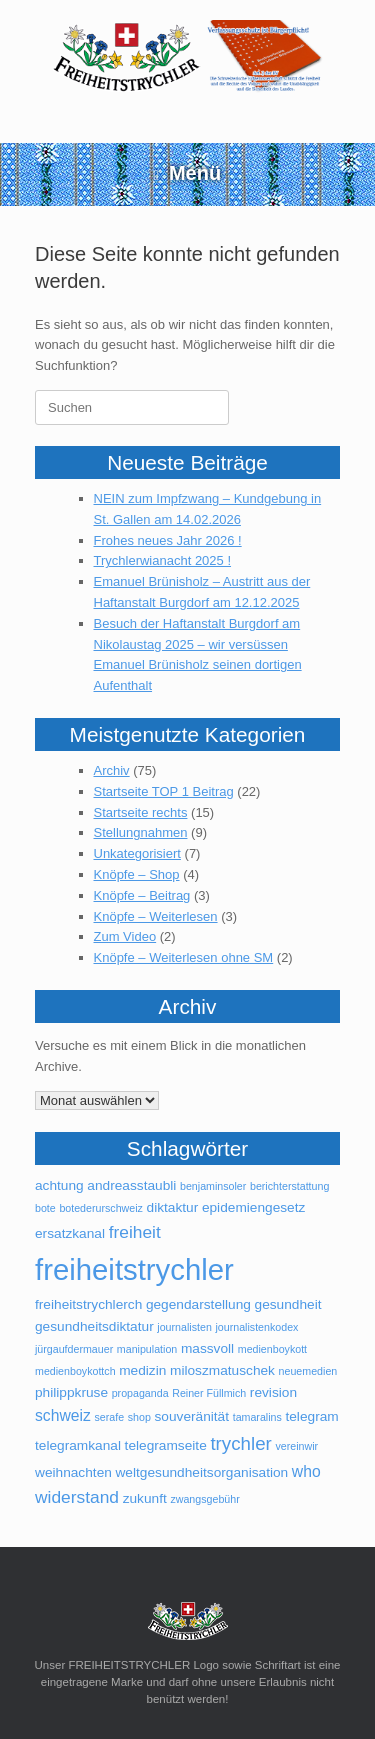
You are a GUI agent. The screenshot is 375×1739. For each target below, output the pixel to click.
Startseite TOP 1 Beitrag (164, 791)
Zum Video (125, 936)
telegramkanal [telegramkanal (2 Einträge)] (78, 1445)
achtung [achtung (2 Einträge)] (59, 1185)
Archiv (112, 770)
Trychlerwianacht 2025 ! (163, 560)
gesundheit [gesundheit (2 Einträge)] (288, 1304)
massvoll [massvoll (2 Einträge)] (207, 1348)
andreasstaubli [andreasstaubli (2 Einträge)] (131, 1185)
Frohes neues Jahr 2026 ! (168, 540)
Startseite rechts (141, 812)
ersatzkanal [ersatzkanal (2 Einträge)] (70, 1233)
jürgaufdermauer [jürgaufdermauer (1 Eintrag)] (74, 1349)
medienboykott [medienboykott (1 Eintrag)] (272, 1349)
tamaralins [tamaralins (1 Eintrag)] (257, 1417)
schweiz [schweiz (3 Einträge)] (63, 1415)
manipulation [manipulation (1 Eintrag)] (147, 1349)
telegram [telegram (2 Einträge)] (311, 1416)
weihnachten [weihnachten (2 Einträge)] (73, 1472)
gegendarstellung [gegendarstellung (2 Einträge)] (198, 1304)
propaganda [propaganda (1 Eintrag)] (140, 1393)
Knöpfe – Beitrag (142, 895)
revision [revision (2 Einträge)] (273, 1392)
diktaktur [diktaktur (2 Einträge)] (173, 1207)
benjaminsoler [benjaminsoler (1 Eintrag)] (213, 1186)
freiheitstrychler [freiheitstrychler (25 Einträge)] (134, 1269)
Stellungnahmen (141, 832)
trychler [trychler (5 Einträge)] (240, 1443)
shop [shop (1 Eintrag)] (139, 1417)
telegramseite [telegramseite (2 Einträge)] (166, 1445)
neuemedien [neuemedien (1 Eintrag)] (308, 1371)
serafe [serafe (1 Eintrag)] (109, 1417)
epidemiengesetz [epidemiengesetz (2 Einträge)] (254, 1207)
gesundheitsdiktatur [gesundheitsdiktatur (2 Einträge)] (94, 1326)
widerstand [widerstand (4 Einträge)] (77, 1497)
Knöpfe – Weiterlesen (156, 916)
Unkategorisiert (137, 853)
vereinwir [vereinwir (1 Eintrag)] (296, 1446)
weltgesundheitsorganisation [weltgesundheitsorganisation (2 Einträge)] (201, 1472)
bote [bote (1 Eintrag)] (45, 1208)
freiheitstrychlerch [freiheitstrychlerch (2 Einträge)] (88, 1304)
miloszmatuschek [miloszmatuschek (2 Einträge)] (222, 1370)
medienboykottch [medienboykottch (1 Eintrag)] (75, 1371)
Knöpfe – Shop (137, 874)
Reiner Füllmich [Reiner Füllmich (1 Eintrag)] (209, 1393)
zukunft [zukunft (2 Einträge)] (145, 1498)
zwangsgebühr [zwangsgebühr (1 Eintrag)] (204, 1499)
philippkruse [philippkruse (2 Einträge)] (71, 1392)
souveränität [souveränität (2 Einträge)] (191, 1416)
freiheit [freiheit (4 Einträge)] (135, 1232)
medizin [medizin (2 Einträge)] (142, 1370)
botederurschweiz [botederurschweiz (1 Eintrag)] (101, 1208)
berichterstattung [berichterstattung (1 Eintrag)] (289, 1186)
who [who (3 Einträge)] (306, 1471)
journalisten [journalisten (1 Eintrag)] (184, 1327)
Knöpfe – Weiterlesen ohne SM (184, 957)
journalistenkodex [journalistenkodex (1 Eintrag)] (256, 1327)
